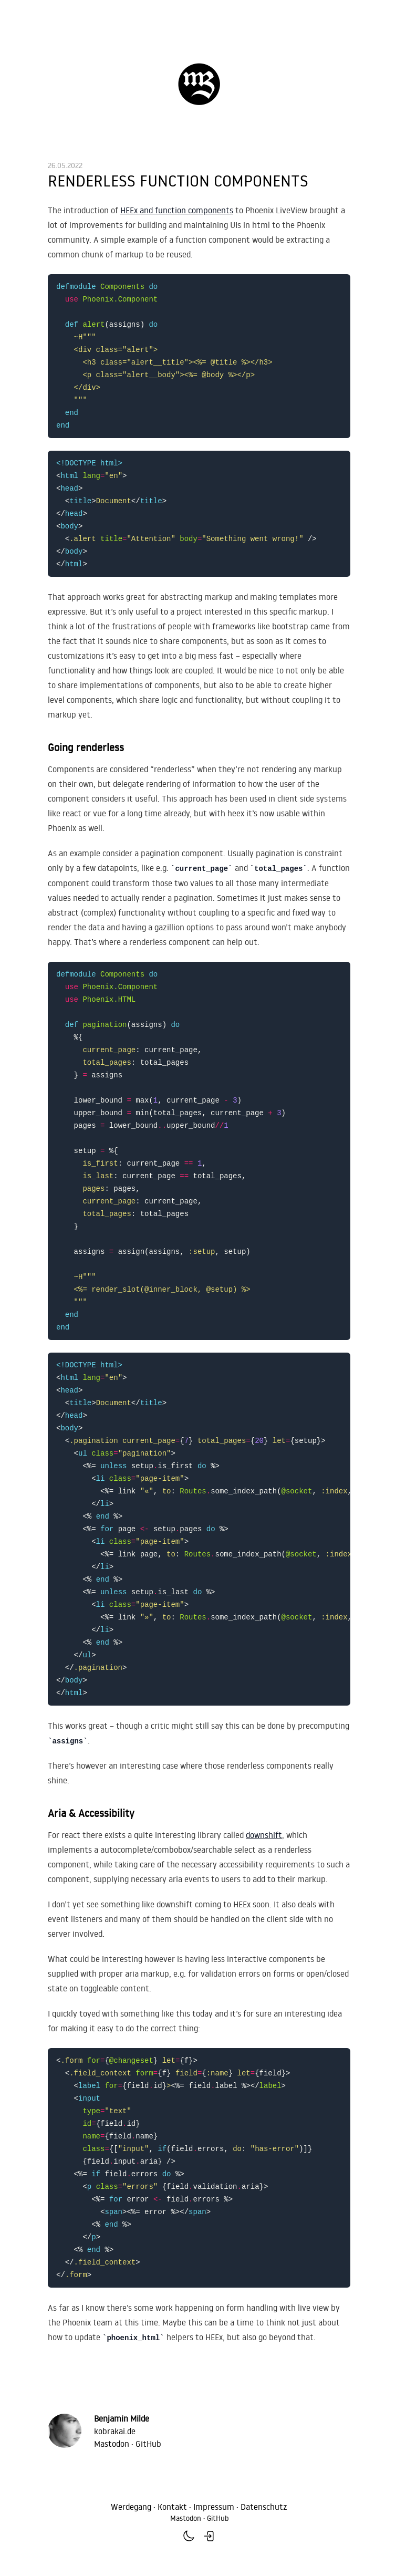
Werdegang (131, 2506)
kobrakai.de (115, 2431)
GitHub (148, 2443)
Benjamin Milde (121, 2418)
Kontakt (172, 2506)
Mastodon (111, 2443)
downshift (264, 1835)
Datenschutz (264, 2506)
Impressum (213, 2506)
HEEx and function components (176, 210)
